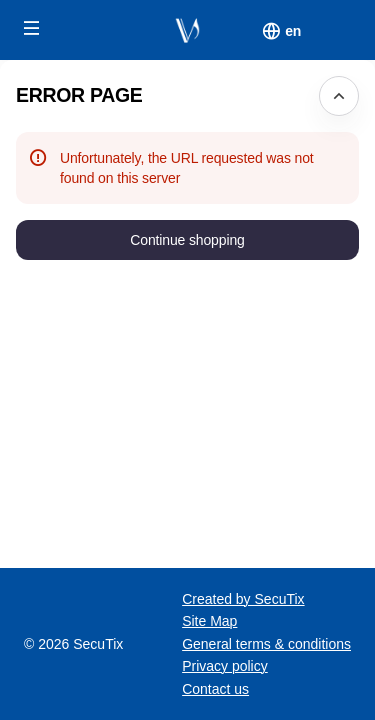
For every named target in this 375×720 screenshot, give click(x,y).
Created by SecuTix (243, 599)
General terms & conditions (266, 644)
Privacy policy (225, 666)
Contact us (215, 689)
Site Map (209, 621)
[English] (293, 31)
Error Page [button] (79, 95)
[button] (32, 28)
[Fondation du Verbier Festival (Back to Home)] (187, 30)
